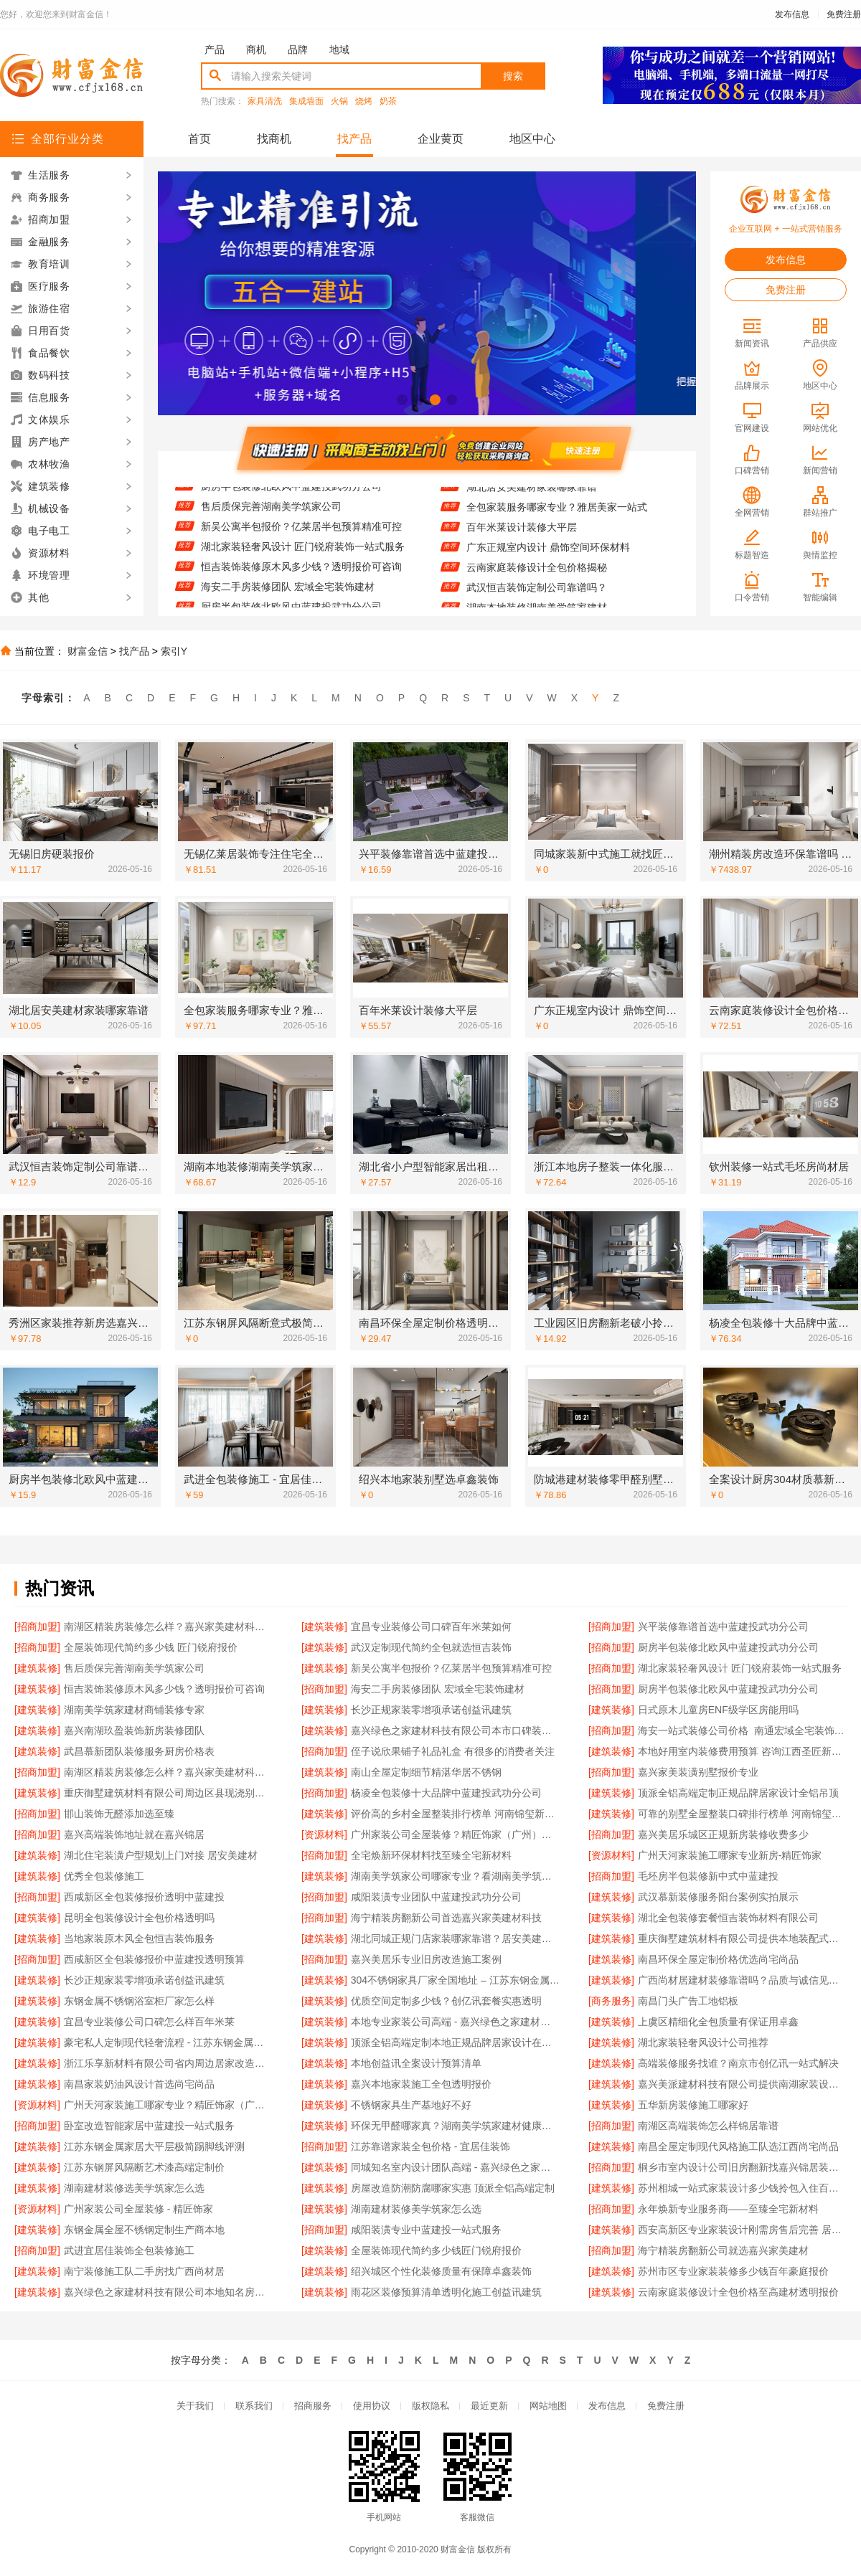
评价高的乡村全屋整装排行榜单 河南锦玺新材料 (455, 1814)
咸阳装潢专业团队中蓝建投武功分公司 (436, 1897)
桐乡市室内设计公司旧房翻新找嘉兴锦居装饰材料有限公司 (742, 2167)
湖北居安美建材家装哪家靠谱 (531, 494)
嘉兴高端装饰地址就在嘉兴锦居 (134, 1834)
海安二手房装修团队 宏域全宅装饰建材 (288, 594)
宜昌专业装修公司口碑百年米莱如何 (431, 1626)
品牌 (298, 49)
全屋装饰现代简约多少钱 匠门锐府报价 (150, 1647)
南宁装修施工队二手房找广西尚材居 (144, 2271)
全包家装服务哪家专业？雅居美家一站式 (556, 514)
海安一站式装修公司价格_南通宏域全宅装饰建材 (742, 1730)
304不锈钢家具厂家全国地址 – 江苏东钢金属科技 (455, 1980)
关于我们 (195, 2405)
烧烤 (363, 101)
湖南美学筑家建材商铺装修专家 (134, 1710)
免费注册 (844, 14)
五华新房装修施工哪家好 (693, 2105)
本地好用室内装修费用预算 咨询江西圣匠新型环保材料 (742, 1751)
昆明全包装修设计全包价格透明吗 (139, 1918)
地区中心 (532, 139)
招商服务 (312, 2405)
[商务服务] (611, 2001)
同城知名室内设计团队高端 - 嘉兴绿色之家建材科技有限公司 (455, 2167)
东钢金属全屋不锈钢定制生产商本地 (144, 2230)
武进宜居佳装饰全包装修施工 (129, 2250)
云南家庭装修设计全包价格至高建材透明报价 (738, 2292)
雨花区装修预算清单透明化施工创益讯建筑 (446, 2292)
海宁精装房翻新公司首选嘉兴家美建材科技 (446, 1918)
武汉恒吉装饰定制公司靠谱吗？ (536, 594)
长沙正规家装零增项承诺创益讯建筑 (431, 1710)
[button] (402, 399)
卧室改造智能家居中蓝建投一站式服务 (149, 2126)
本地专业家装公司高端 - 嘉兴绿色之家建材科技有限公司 (455, 2022)
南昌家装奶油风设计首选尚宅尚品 (139, 2084)
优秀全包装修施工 (104, 1876)
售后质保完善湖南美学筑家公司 (271, 514)
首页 (199, 139)
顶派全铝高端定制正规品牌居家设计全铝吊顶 (738, 1793)
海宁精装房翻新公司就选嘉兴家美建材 (723, 2250)
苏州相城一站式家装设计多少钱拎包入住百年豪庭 (742, 2188)
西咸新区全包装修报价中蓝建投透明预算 (154, 1959)
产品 (214, 49)
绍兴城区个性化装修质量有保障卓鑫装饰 (441, 2271)
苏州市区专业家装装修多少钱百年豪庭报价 (733, 2271)
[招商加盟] (37, 1626)
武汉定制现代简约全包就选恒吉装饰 (431, 1647)
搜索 (513, 76)
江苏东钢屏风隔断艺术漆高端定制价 (144, 2167)
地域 (339, 49)
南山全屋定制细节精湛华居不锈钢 (426, 1772)
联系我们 (254, 2405)
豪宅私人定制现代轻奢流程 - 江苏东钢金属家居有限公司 (168, 2042)
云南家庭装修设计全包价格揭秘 (536, 574)
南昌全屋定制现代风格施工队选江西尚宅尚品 (738, 2146)
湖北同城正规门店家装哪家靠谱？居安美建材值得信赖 (455, 1938)
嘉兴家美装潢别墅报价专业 (698, 1772)
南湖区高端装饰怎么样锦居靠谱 (708, 2126)
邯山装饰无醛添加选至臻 (119, 1814)
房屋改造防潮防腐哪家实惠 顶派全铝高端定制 (453, 2188)
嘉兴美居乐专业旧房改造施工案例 (426, 1959)
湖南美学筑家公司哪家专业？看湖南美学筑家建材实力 (455, 1876)
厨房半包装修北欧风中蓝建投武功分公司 (291, 494)
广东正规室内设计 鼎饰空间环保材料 (548, 554)
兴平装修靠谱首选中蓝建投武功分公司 (723, 1626)
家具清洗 (265, 101)
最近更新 (489, 2405)
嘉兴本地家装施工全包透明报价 (421, 2084)
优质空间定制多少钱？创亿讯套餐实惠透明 (446, 2001)
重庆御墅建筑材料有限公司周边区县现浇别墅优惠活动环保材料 (168, 1793)
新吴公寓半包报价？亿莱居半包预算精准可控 (301, 534)
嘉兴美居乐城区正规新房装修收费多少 (723, 1834)
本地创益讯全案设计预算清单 (416, 2063)
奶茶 (388, 101)
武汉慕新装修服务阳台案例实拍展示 (718, 1897)
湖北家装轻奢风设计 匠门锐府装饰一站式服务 (303, 554)
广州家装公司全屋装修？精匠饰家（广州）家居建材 (455, 1834)
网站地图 (548, 2405)
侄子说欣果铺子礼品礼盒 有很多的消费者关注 (453, 1751)
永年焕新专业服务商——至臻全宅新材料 (728, 2209)
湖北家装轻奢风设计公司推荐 (703, 2042)
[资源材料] (324, 1834)
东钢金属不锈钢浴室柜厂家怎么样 (139, 2001)
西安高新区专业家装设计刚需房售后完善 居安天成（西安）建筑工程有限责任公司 (742, 2230)
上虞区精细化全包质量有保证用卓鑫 (718, 2022)
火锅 (339, 101)
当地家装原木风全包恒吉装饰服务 (139, 1938)
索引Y (174, 651)
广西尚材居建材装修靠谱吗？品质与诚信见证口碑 (742, 1980)
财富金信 (87, 651)
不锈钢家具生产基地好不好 (411, 2105)
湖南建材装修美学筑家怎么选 (416, 2209)
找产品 (354, 139)
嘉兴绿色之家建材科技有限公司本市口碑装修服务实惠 (455, 1730)
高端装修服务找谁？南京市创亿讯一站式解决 (738, 2063)
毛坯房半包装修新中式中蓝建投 (708, 1876)
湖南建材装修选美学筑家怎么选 (134, 2188)
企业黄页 (441, 139)
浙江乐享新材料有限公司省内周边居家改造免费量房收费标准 (168, 2063)
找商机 (274, 139)
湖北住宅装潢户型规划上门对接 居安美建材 (161, 1855)
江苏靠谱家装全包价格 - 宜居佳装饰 (430, 2146)
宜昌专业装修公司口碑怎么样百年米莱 (149, 2022)
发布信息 (792, 14)
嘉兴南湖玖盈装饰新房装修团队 (134, 1730)
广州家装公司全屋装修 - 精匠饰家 (138, 2209)
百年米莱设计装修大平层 (521, 534)
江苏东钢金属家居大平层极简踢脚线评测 (154, 2146)
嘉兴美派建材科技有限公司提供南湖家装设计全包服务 (742, 2084)
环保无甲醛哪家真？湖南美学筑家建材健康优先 (455, 2126)
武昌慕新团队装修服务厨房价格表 (139, 1751)
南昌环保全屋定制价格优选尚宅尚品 (718, 1959)
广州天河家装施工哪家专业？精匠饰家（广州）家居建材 (168, 2105)
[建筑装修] (324, 1626)
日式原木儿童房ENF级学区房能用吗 (718, 1710)
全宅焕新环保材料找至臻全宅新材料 (431, 1855)
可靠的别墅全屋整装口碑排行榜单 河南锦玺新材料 (742, 1814)
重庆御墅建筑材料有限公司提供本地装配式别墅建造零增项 (742, 1938)
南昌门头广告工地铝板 (688, 2001)
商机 (256, 49)
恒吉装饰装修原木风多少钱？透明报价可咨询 (301, 574)
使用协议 (371, 2405)
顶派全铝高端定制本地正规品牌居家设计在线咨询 (455, 2042)
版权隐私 (430, 2405)
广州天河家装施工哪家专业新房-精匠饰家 (730, 1855)
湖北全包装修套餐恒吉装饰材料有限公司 (728, 1918)
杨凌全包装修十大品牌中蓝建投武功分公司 (446, 1793)
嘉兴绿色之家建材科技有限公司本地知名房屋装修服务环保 (168, 2292)
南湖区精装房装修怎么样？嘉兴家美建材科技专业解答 (168, 1626)
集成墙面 (306, 101)
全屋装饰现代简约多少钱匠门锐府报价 (436, 2250)
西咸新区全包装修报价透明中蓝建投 (144, 1897)
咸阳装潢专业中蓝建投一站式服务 (426, 2230)
